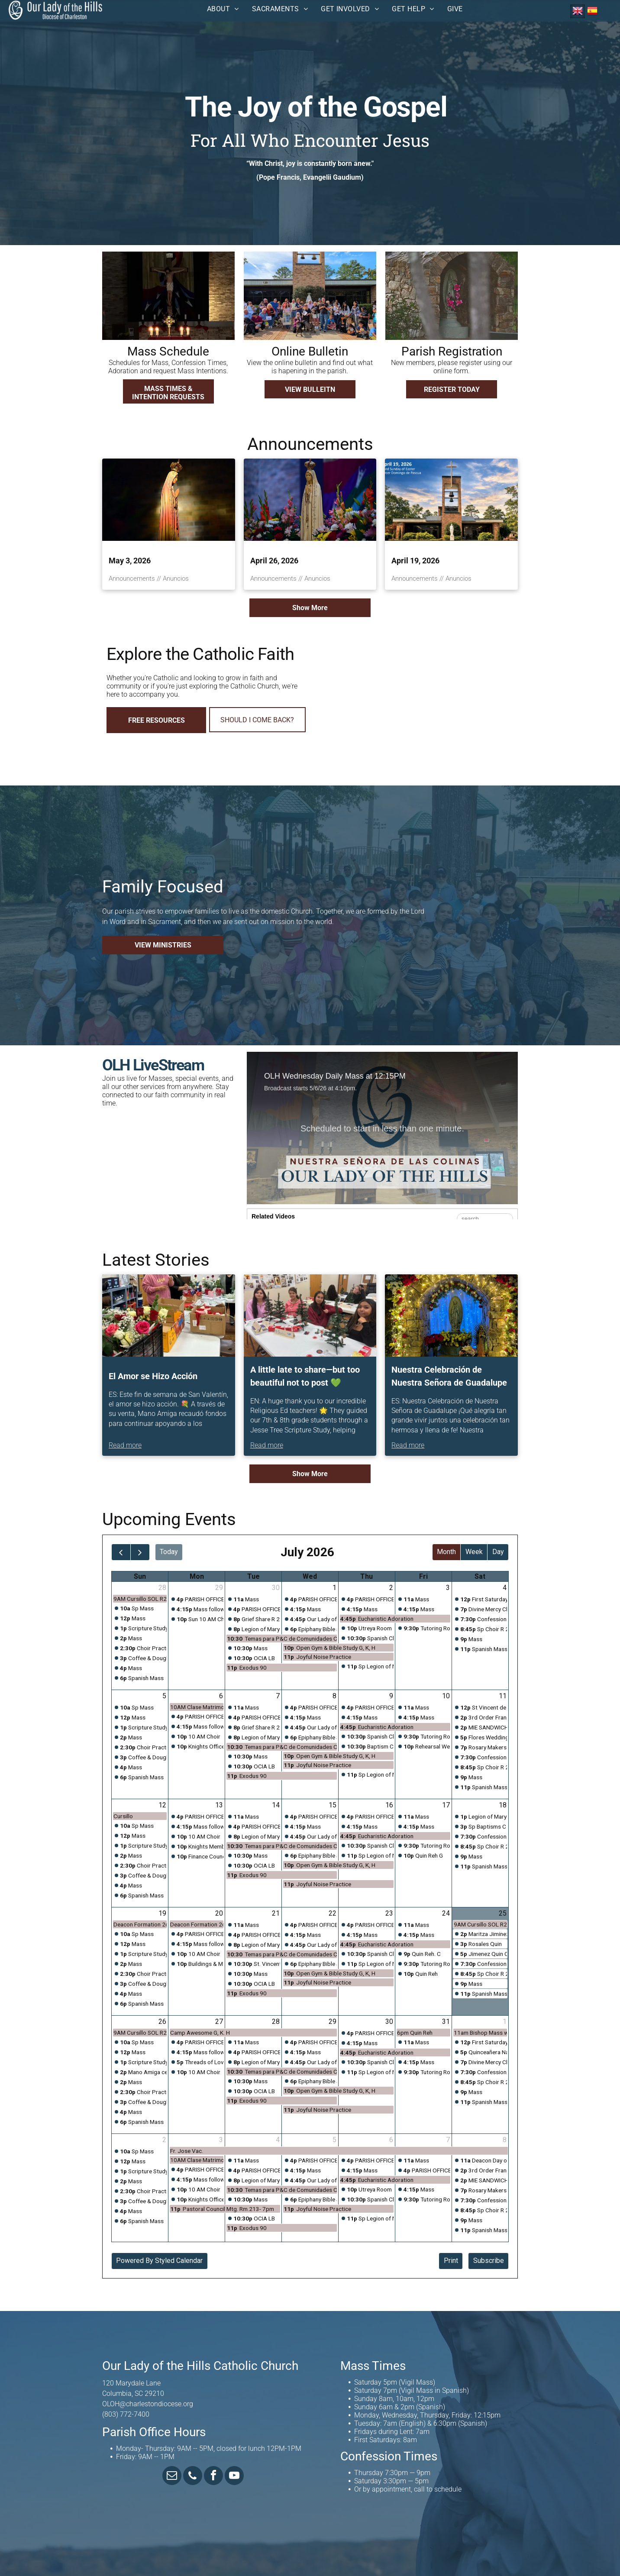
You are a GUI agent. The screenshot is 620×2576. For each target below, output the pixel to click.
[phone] (192, 2476)
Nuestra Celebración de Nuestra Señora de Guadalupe (449, 1376)
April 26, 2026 (274, 560)
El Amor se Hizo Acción (153, 1376)
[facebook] (213, 2476)
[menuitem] (222, 9)
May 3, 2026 (130, 560)
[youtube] (234, 2476)
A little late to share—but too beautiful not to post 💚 (305, 1376)
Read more (125, 1445)
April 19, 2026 (415, 560)
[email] (171, 2476)
